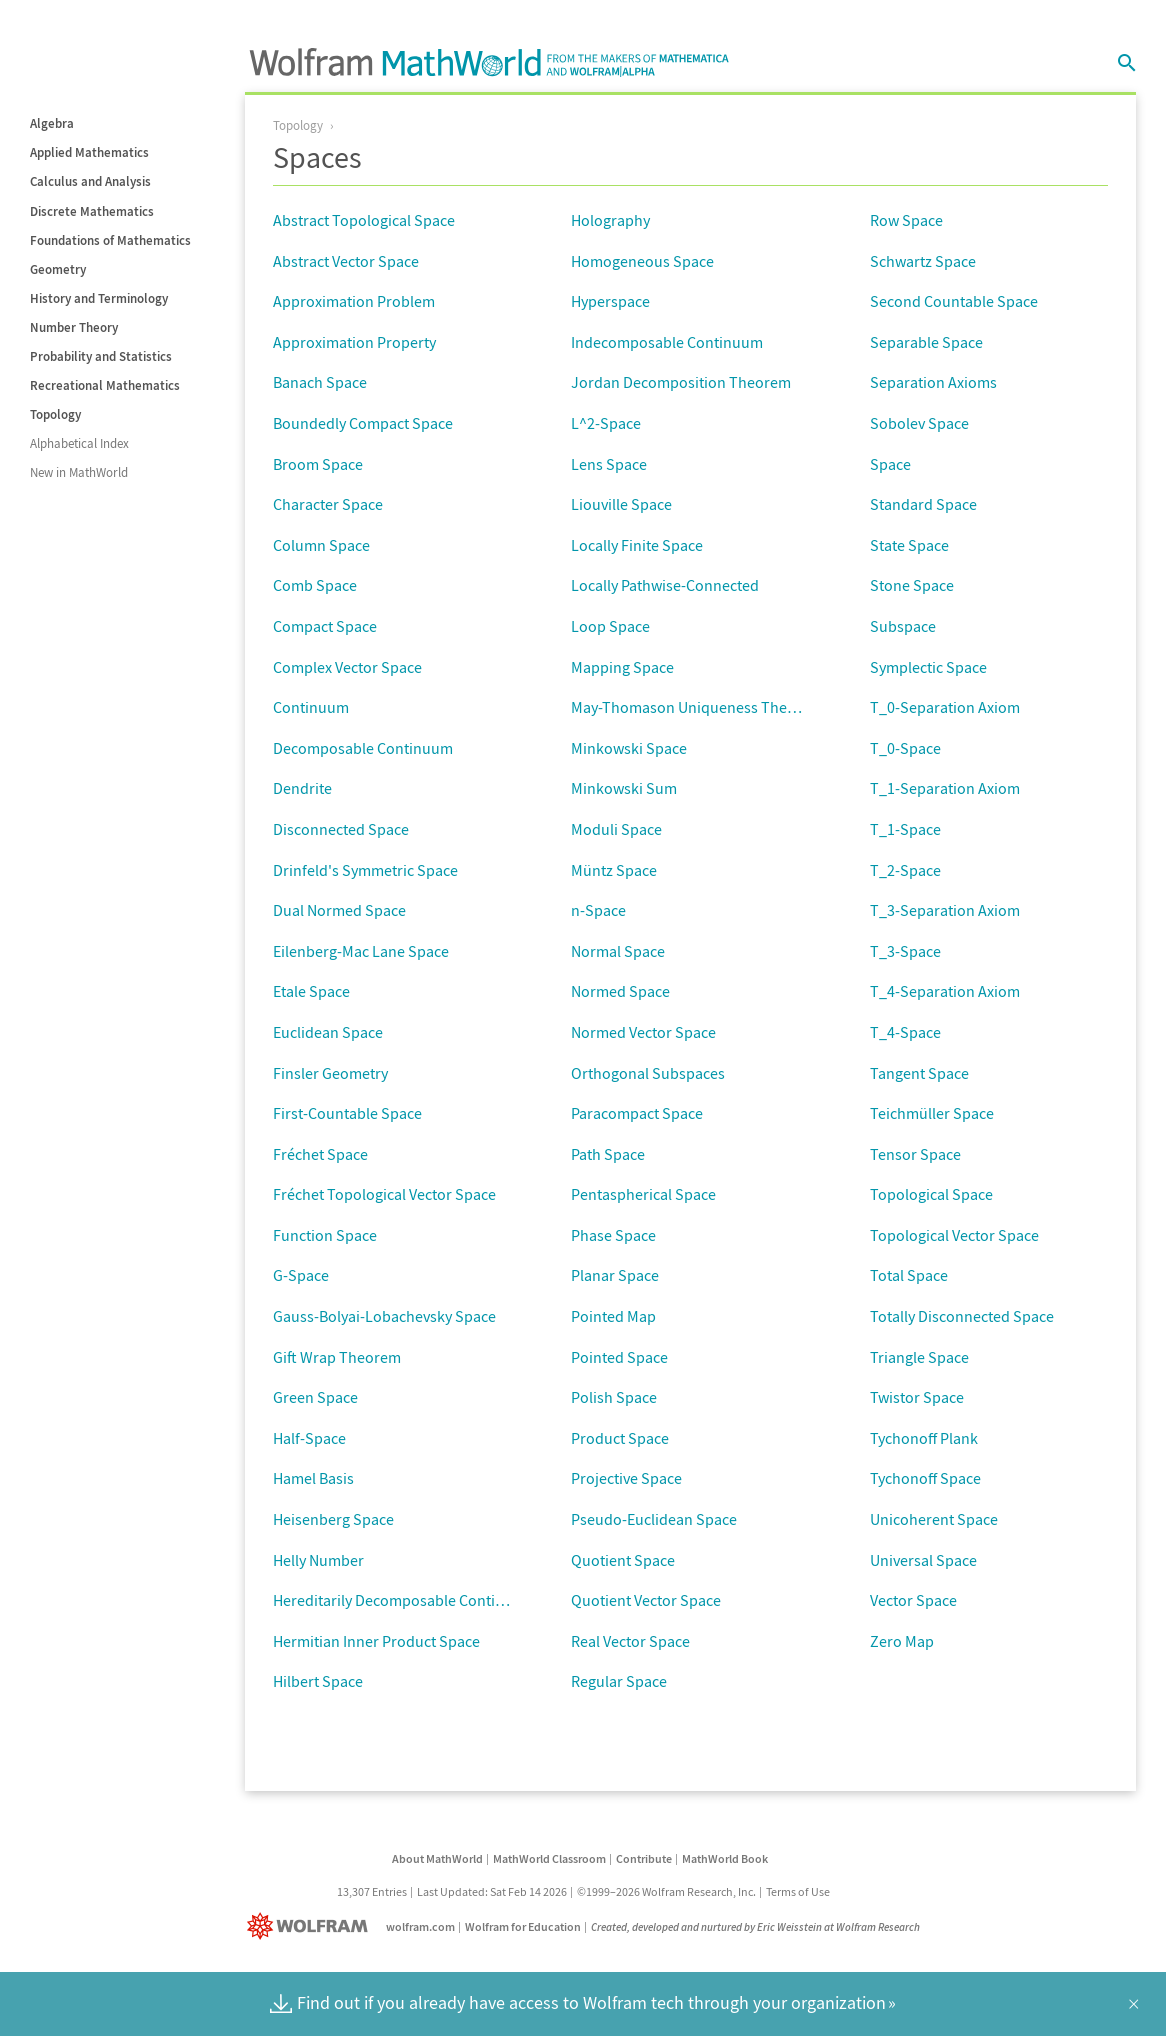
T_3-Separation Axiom (945, 910)
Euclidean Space (328, 1032)
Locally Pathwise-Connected (665, 585)
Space (890, 464)
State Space (909, 545)
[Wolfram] (311, 1926)
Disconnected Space (341, 829)
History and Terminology (99, 298)
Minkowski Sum (624, 788)
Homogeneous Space (642, 261)
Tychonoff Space (925, 1478)
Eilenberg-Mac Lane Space (361, 951)
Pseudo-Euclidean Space (654, 1519)
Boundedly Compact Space (363, 423)
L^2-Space (606, 423)
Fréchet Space (320, 1154)
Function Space (325, 1235)
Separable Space (926, 342)
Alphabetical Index (79, 443)
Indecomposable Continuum (667, 342)
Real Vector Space (630, 1641)
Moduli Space (616, 829)
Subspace (903, 626)
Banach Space (320, 382)
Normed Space (620, 991)
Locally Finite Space (637, 545)
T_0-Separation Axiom (945, 707)
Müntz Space (614, 870)
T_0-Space (905, 748)
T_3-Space (905, 951)
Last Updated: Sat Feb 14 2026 (492, 1891)
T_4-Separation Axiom (945, 991)
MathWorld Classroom (549, 1858)
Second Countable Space (954, 301)
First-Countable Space (347, 1113)
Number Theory (74, 327)
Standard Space (923, 504)
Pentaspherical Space (643, 1194)
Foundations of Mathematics (110, 240)
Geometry (58, 269)
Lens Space (609, 464)
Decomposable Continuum (363, 748)
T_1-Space (905, 829)
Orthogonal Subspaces (648, 1073)
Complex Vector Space (347, 667)
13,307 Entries (372, 1891)
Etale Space (311, 991)
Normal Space (618, 951)
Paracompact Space (637, 1113)
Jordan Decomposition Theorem (681, 382)
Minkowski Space (629, 748)
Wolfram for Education (523, 1926)
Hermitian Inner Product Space (376, 1641)
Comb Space (315, 585)
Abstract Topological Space (364, 220)
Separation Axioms (933, 382)
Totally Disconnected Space (962, 1316)
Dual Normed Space (339, 910)
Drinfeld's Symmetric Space (365, 870)
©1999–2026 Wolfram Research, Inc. (666, 1891)
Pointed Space (619, 1357)
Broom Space (318, 464)
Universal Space (923, 1560)
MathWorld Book (725, 1858)
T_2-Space (905, 870)
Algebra (52, 123)
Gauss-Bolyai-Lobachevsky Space (384, 1316)
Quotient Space (623, 1560)
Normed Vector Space (643, 1032)
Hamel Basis (313, 1478)
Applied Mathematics (89, 152)
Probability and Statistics (101, 356)
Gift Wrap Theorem (337, 1357)
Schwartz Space (923, 261)
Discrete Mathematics (92, 211)
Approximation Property (354, 342)
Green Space (315, 1397)
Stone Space (912, 585)
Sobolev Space (919, 423)
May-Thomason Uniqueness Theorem (697, 707)
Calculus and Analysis (90, 181)
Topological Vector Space (954, 1235)
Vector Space (913, 1600)
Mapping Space (622, 667)
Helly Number (318, 1560)
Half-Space (309, 1438)
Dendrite (302, 788)
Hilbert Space (318, 1681)
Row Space (906, 220)
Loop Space (610, 626)
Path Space (608, 1154)
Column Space (321, 545)
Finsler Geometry (330, 1073)
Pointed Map (613, 1316)
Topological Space (931, 1194)
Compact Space (325, 626)
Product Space (620, 1438)
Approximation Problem (354, 301)
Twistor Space (917, 1397)
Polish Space (614, 1397)
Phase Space (613, 1235)
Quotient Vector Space (646, 1600)
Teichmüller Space (932, 1113)
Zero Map (902, 1641)
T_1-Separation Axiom (945, 788)
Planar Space (615, 1275)
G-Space (301, 1275)
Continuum (311, 707)
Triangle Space (919, 1357)
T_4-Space (905, 1032)
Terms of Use (798, 1891)
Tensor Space (915, 1154)
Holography (610, 220)
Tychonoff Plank (924, 1438)
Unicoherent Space (934, 1519)
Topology (55, 414)
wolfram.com (420, 1926)
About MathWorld (437, 1858)
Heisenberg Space (333, 1519)
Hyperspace (610, 301)
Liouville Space (621, 504)
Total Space (909, 1275)
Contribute (644, 1858)
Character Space (328, 504)
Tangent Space (919, 1073)
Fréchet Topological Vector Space (384, 1194)
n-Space (598, 910)
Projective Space (626, 1478)
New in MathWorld (79, 472)
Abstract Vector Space (346, 261)
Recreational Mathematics (105, 385)
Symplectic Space (928, 667)
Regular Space (619, 1681)
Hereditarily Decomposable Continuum (404, 1600)
